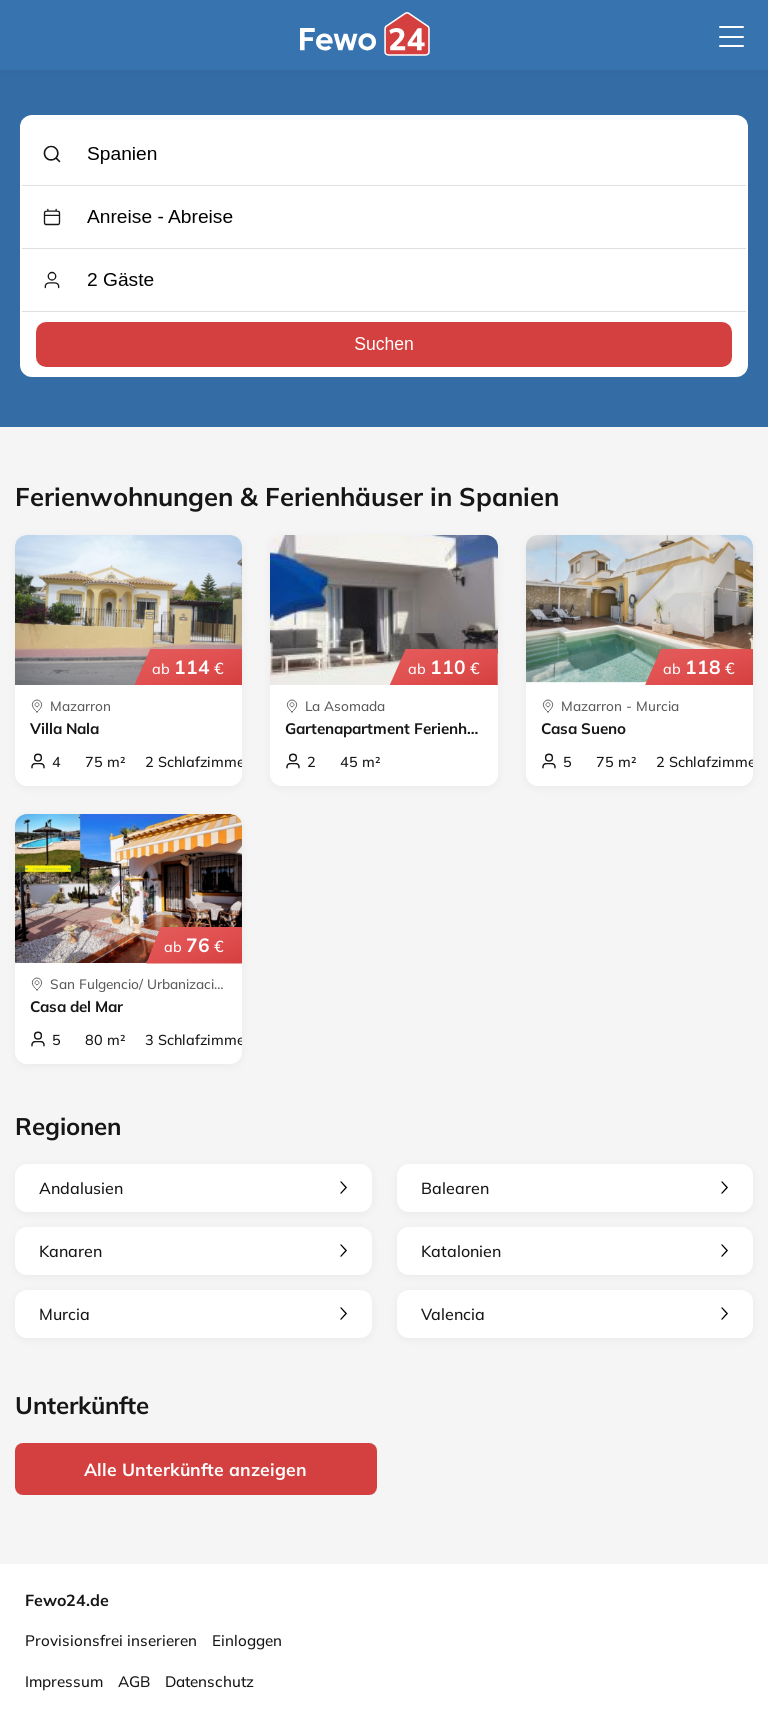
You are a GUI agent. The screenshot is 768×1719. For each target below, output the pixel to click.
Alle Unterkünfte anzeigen (195, 1469)
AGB (134, 1681)
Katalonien (575, 1251)
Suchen (384, 344)
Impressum (64, 1681)
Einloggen (247, 1640)
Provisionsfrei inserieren (111, 1640)
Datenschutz (209, 1681)
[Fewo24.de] (367, 51)
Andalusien (193, 1188)
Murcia (193, 1314)
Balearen (575, 1188)
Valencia (575, 1314)
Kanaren (193, 1251)
